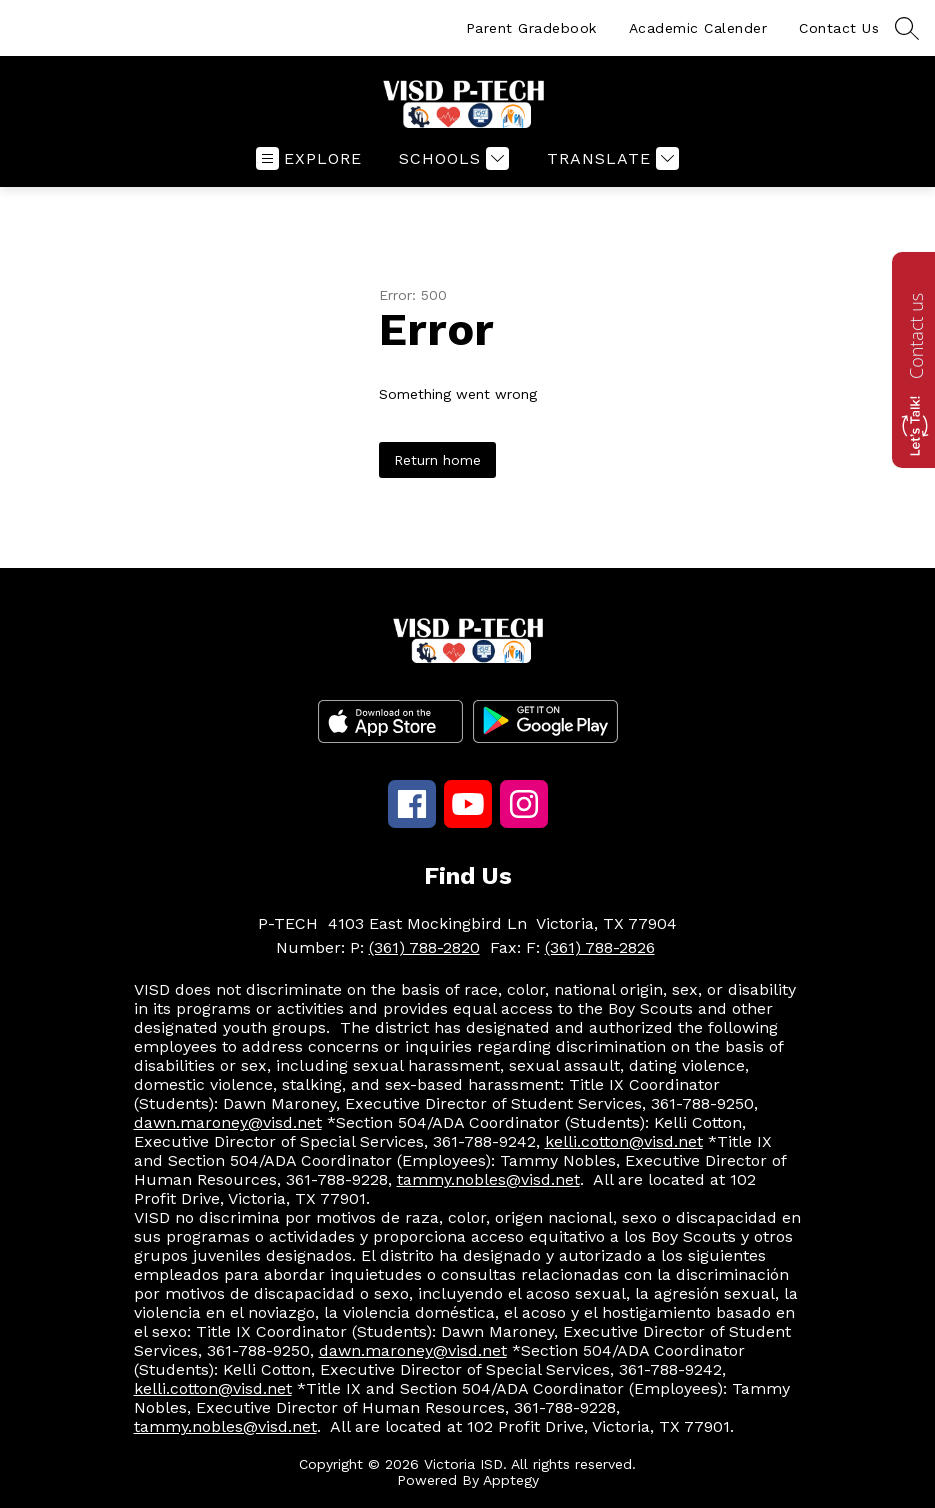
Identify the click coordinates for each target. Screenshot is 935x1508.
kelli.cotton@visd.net (624, 1141)
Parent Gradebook (531, 28)
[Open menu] (309, 158)
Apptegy (511, 1480)
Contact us (916, 336)
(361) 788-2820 (424, 947)
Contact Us (839, 28)
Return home (437, 460)
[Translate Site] (610, 158)
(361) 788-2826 (600, 947)
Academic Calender (698, 28)
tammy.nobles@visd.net (488, 1179)
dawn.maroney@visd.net (228, 1122)
